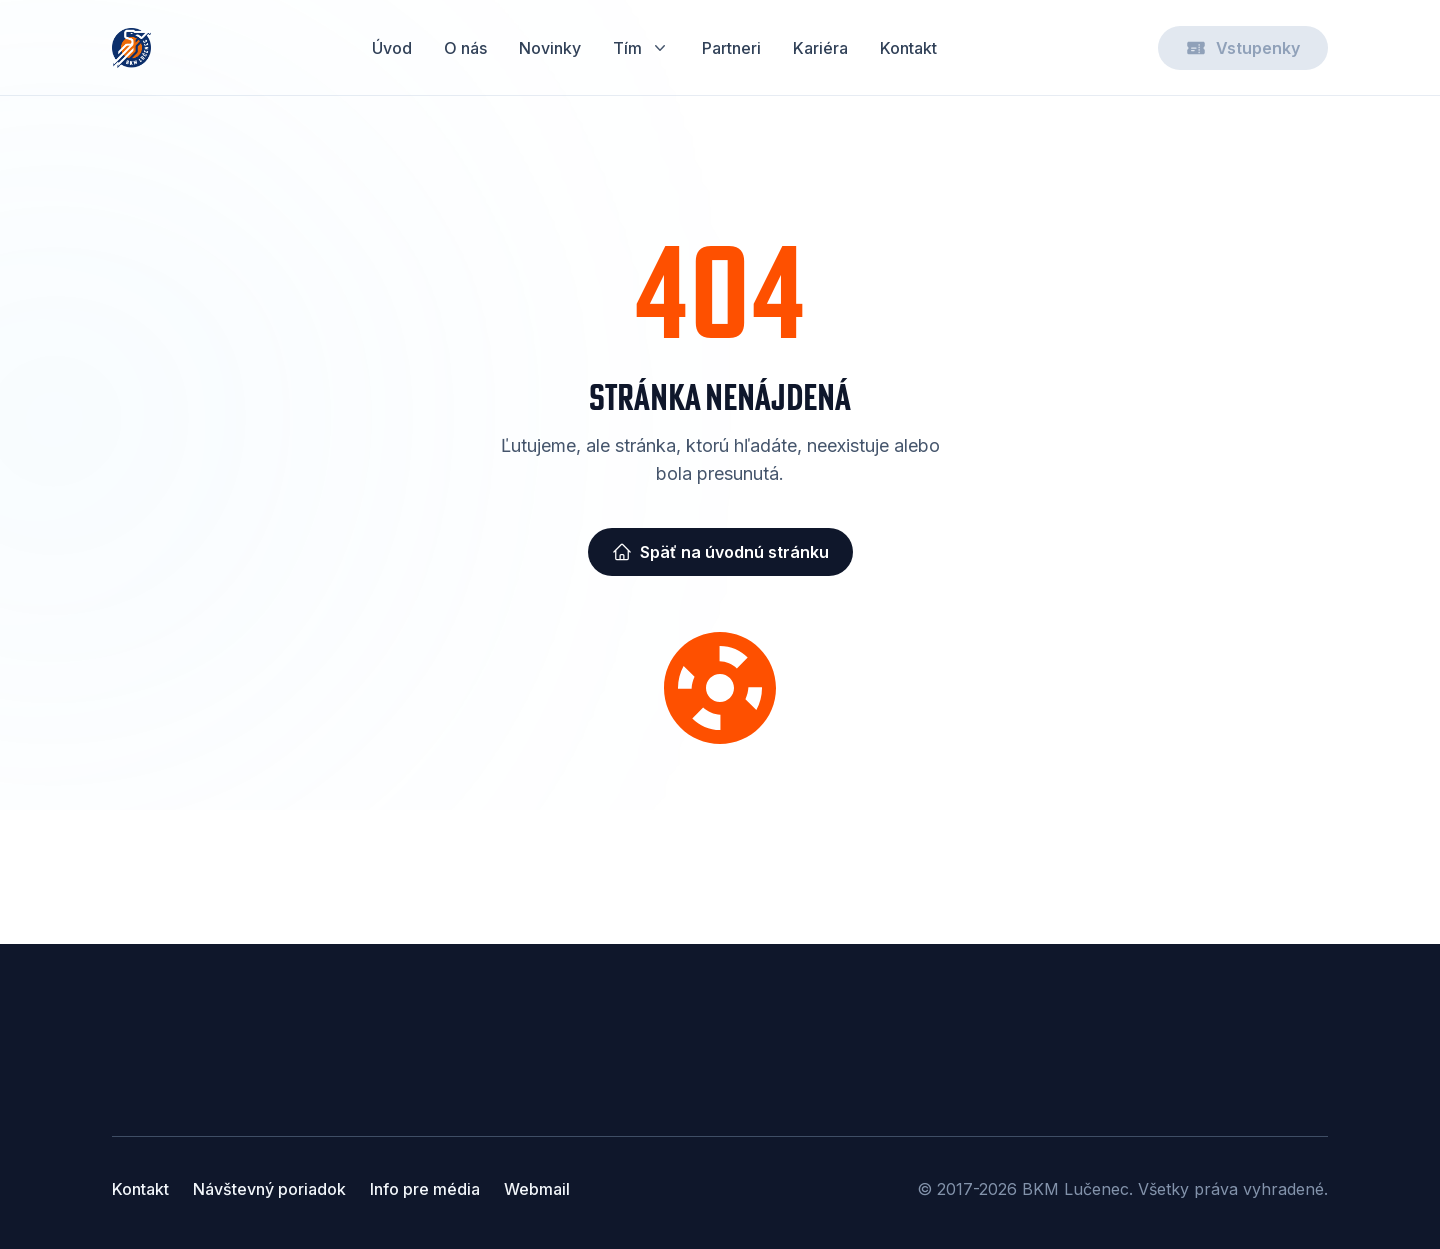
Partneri (731, 48)
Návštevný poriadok (269, 1189)
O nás (465, 48)
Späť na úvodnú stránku (720, 552)
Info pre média (425, 1189)
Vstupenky (1243, 48)
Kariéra (820, 48)
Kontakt (908, 48)
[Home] (131, 48)
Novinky (550, 48)
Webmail (537, 1189)
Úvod (392, 48)
